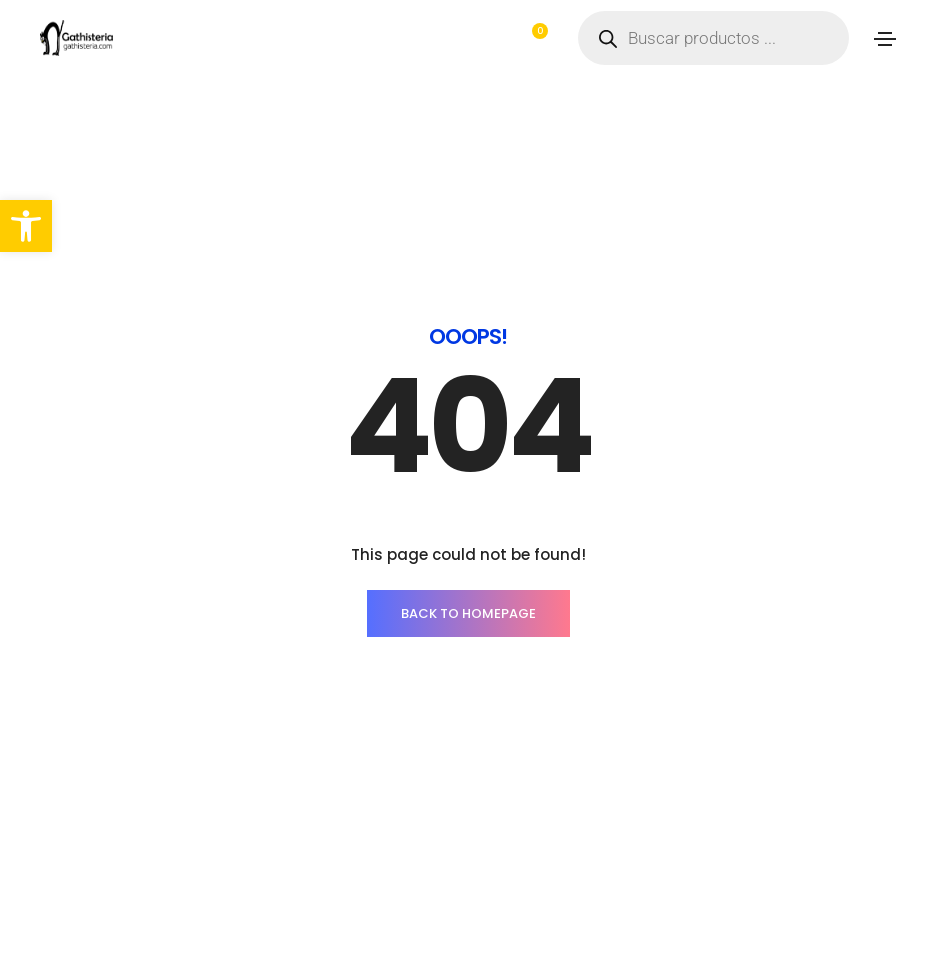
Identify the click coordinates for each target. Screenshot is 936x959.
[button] (26, 226)
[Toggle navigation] (885, 39)
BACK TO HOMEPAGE (468, 613)
